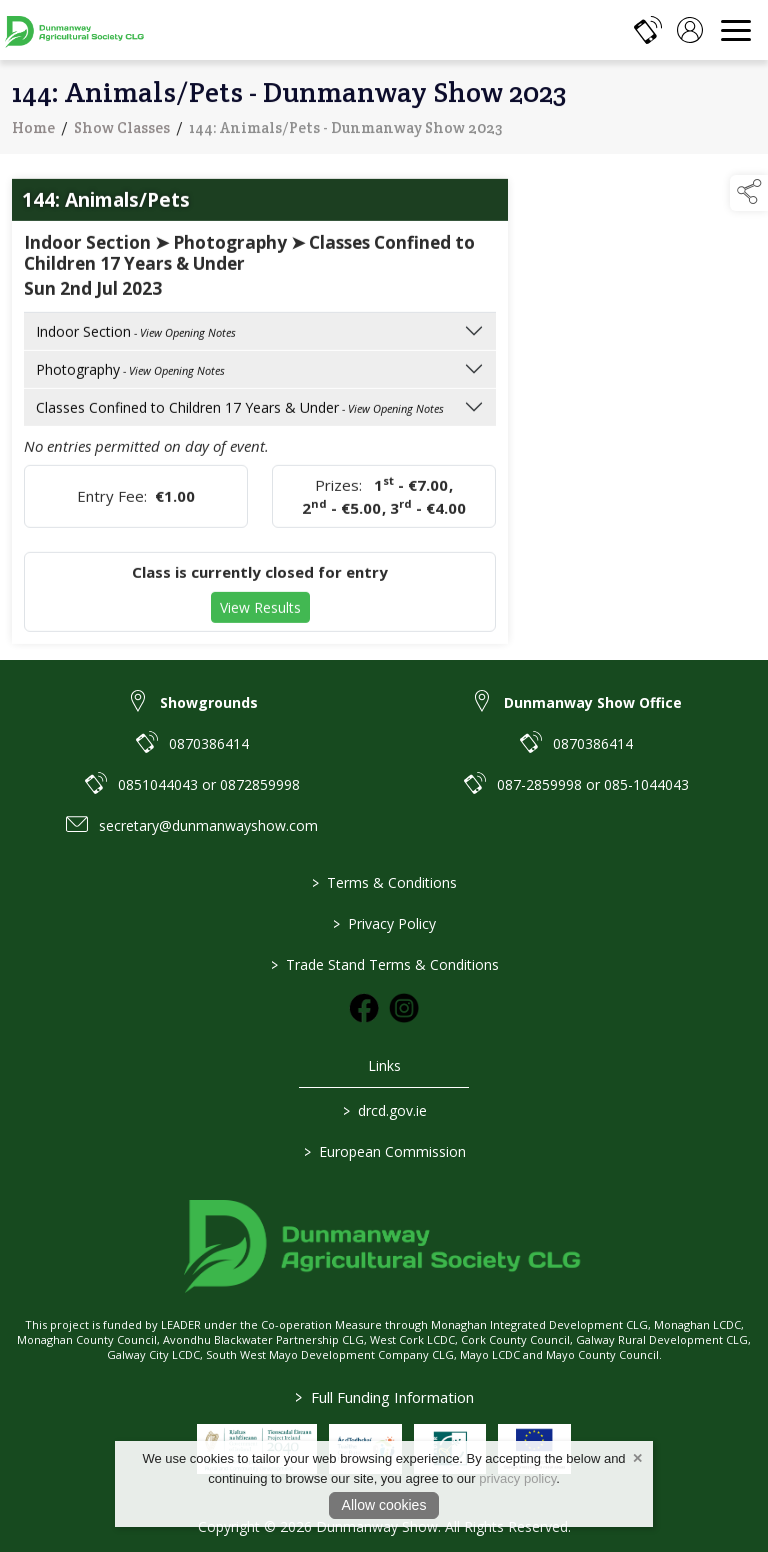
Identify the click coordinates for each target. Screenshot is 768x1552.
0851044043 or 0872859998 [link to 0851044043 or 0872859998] (209, 784)
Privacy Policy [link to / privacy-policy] (384, 923)
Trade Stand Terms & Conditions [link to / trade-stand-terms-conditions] (384, 964)
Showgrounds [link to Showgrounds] (209, 702)
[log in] (690, 30)
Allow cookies (384, 1505)
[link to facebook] (364, 1008)
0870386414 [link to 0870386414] (209, 743)
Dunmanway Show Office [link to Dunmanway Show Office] (593, 702)
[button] (749, 193)
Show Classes (122, 138)
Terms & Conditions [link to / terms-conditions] (384, 882)
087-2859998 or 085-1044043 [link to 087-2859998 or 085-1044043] (593, 784)
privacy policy (517, 1478)
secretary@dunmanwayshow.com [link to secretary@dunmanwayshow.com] (208, 825)
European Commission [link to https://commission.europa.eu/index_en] (384, 1151)
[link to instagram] (404, 1008)
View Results (260, 618)
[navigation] (736, 30)
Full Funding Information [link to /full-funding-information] (384, 1397)
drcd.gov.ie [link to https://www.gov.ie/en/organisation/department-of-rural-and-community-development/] (384, 1110)
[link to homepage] (75, 30)
